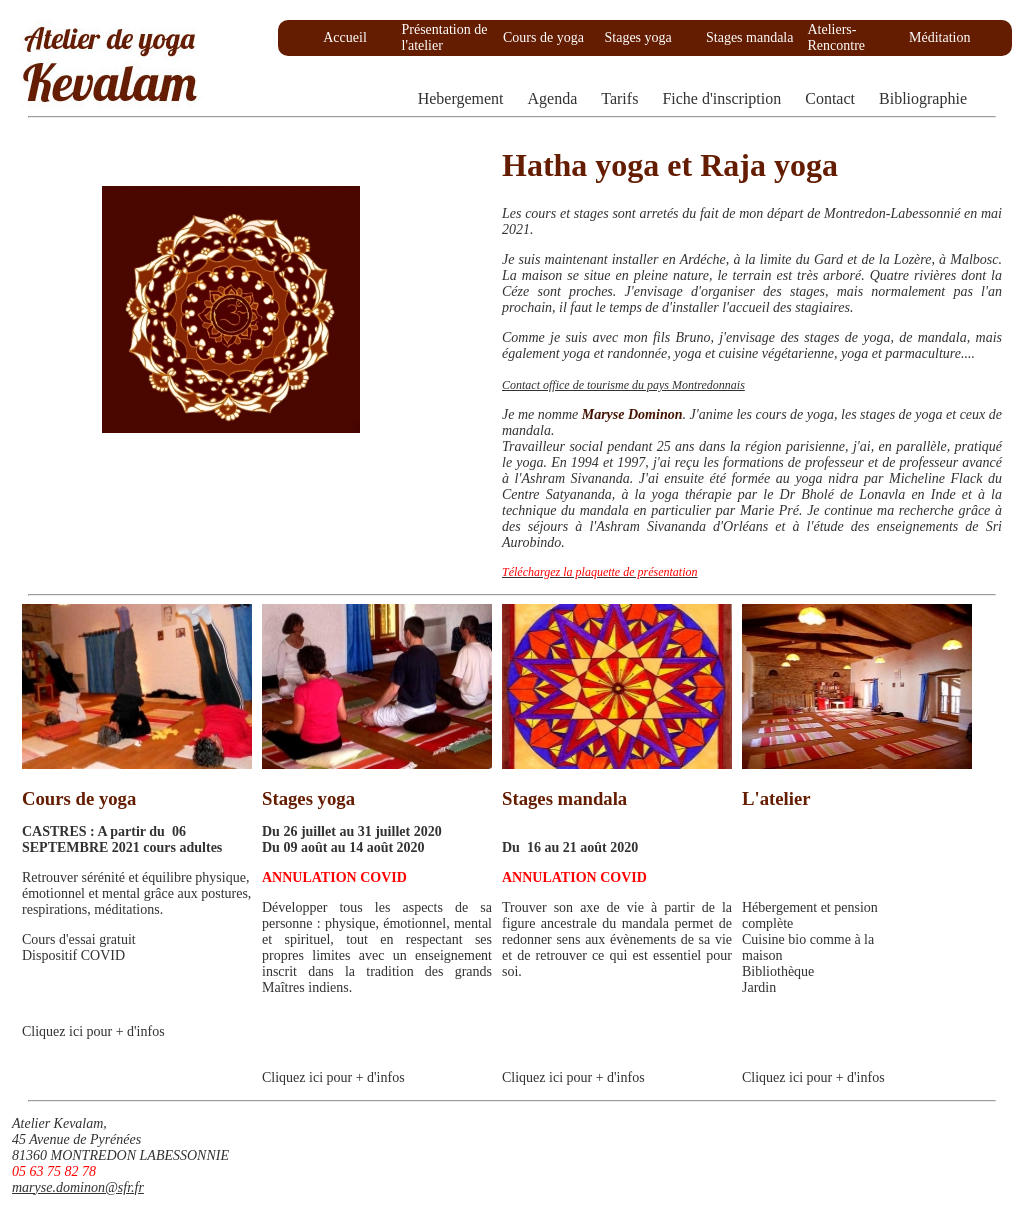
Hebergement (461, 98)
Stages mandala (749, 37)
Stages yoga (638, 37)
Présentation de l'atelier (445, 37)
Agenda (553, 98)
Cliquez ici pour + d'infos (93, 1031)
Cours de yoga (543, 37)
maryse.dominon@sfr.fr (78, 1187)
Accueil (345, 37)
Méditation (939, 37)
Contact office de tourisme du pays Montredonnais (623, 385)
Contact (830, 98)
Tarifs (619, 98)
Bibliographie (923, 98)
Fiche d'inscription (721, 98)
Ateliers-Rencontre (837, 37)
